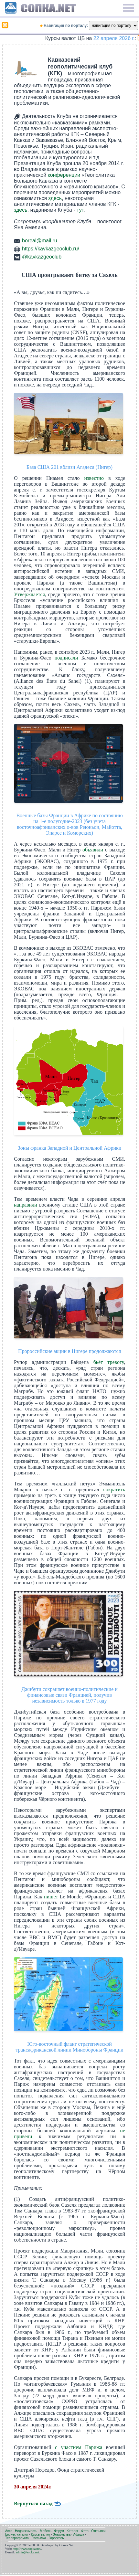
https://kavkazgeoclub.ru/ (50, 248)
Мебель (45, 2531)
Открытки (98, 2531)
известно (94, 478)
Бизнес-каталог (16, 2534)
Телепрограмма (17, 2538)
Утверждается (29, 594)
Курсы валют (40, 2534)
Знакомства (61, 2534)
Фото (85, 2531)
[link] (26, 69)
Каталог (72, 2531)
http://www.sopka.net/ (27, 2548)
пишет (51, 1896)
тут (80, 210)
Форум (59, 2531)
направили (25, 1205)
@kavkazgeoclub (41, 256)
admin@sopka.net (27, 2552)
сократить (114, 1489)
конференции (64, 175)
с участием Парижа (78, 2447)
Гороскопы (57, 2538)
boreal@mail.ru (39, 240)
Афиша (78, 2534)
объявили (92, 849)
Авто (8, 2531)
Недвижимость (26, 2531)
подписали (66, 657)
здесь (55, 198)
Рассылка (38, 2538)
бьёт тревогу (108, 1362)
